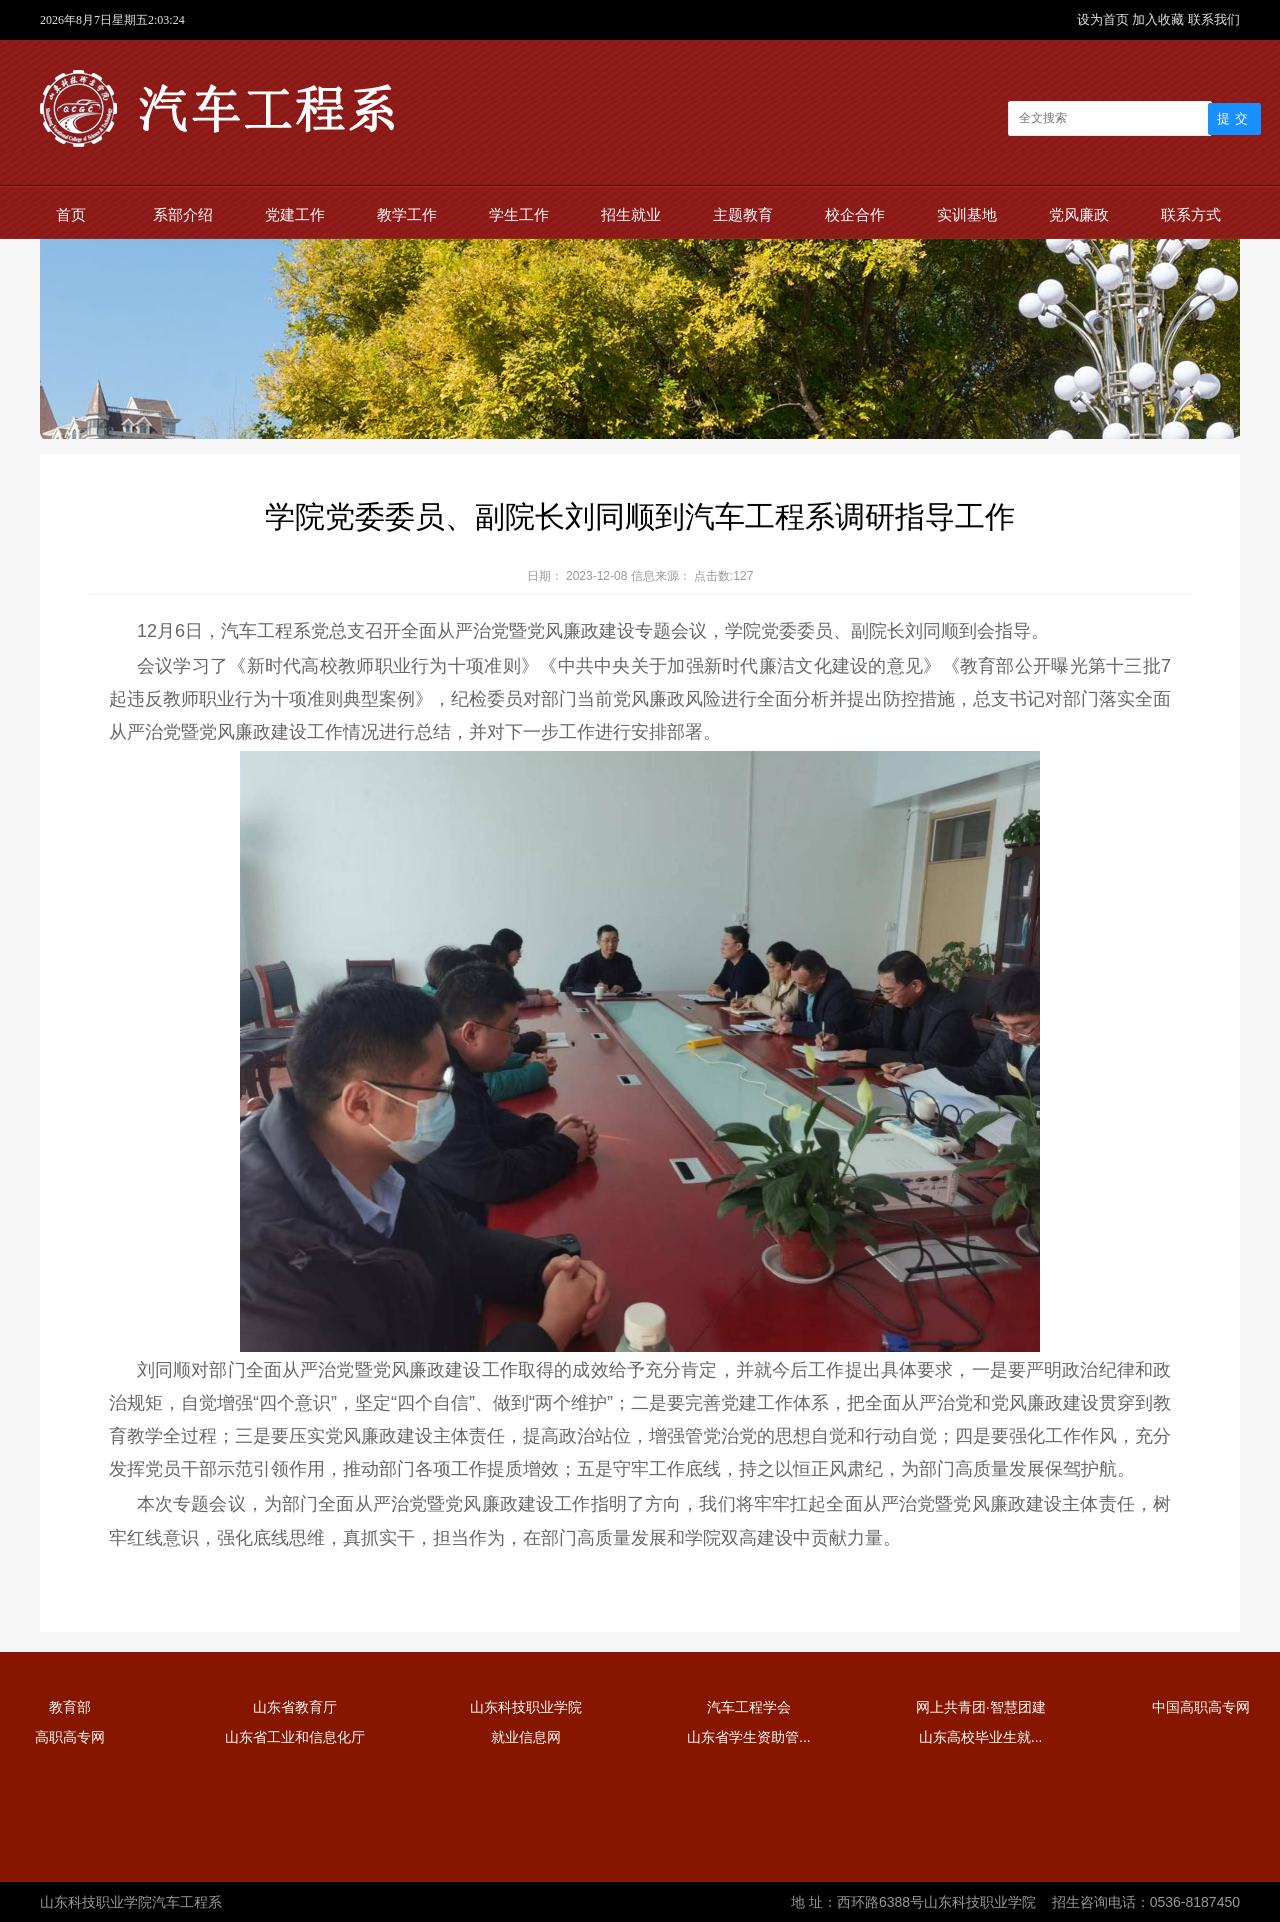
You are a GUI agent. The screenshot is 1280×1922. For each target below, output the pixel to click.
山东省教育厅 (295, 1707)
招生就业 (631, 214)
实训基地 (967, 214)
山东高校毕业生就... (981, 1737)
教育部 (70, 1707)
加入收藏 (1160, 19)
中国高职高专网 (1201, 1707)
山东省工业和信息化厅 (295, 1737)
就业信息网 (526, 1737)
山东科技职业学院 (526, 1707)
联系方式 (1191, 214)
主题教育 (743, 214)
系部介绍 (183, 214)
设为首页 (1105, 19)
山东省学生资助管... (749, 1737)
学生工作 (519, 214)
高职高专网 (70, 1737)
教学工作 (407, 214)
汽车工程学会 (749, 1707)
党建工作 (295, 214)
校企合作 (855, 214)
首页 (71, 214)
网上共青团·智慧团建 (981, 1707)
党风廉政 (1079, 214)
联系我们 (1214, 19)
